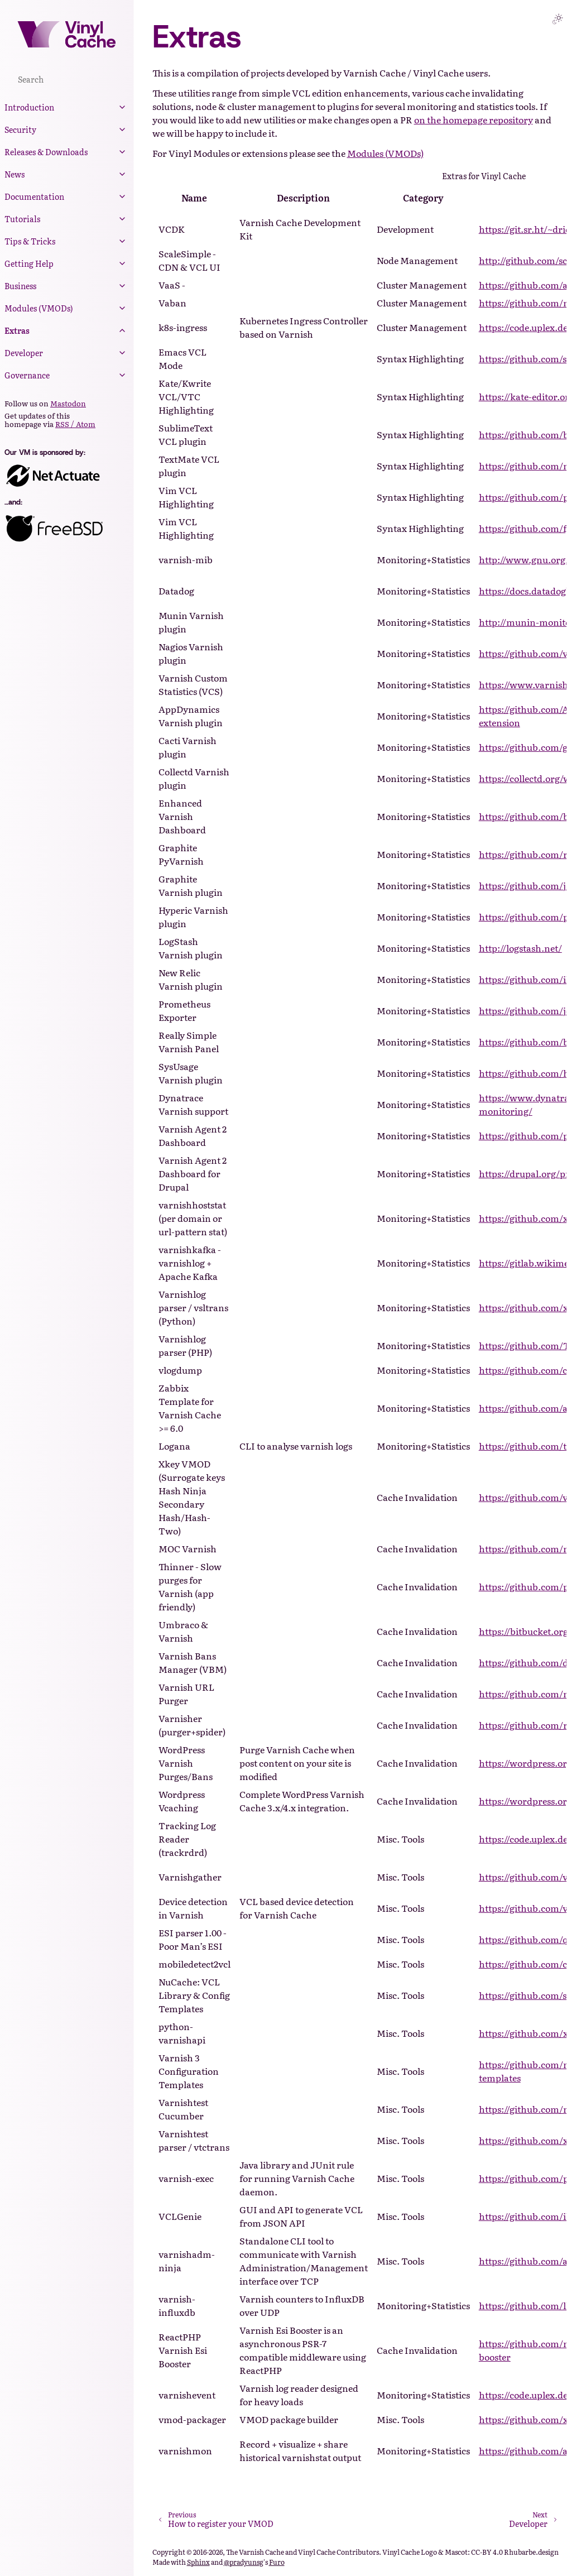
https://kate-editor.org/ (528, 396)
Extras (17, 330)
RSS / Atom (75, 424)
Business (20, 285)
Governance (27, 375)
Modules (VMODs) (38, 308)
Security (20, 129)
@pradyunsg (243, 2562)
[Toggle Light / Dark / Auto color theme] (557, 19)
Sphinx (198, 2562)
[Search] (66, 79)
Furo (277, 2562)
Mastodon (68, 403)
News (14, 174)
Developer (23, 352)
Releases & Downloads (46, 151)
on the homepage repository (473, 119)
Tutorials (22, 218)
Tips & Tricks (29, 241)
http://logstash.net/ (520, 947)
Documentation (34, 196)
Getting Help (29, 263)
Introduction (29, 107)
